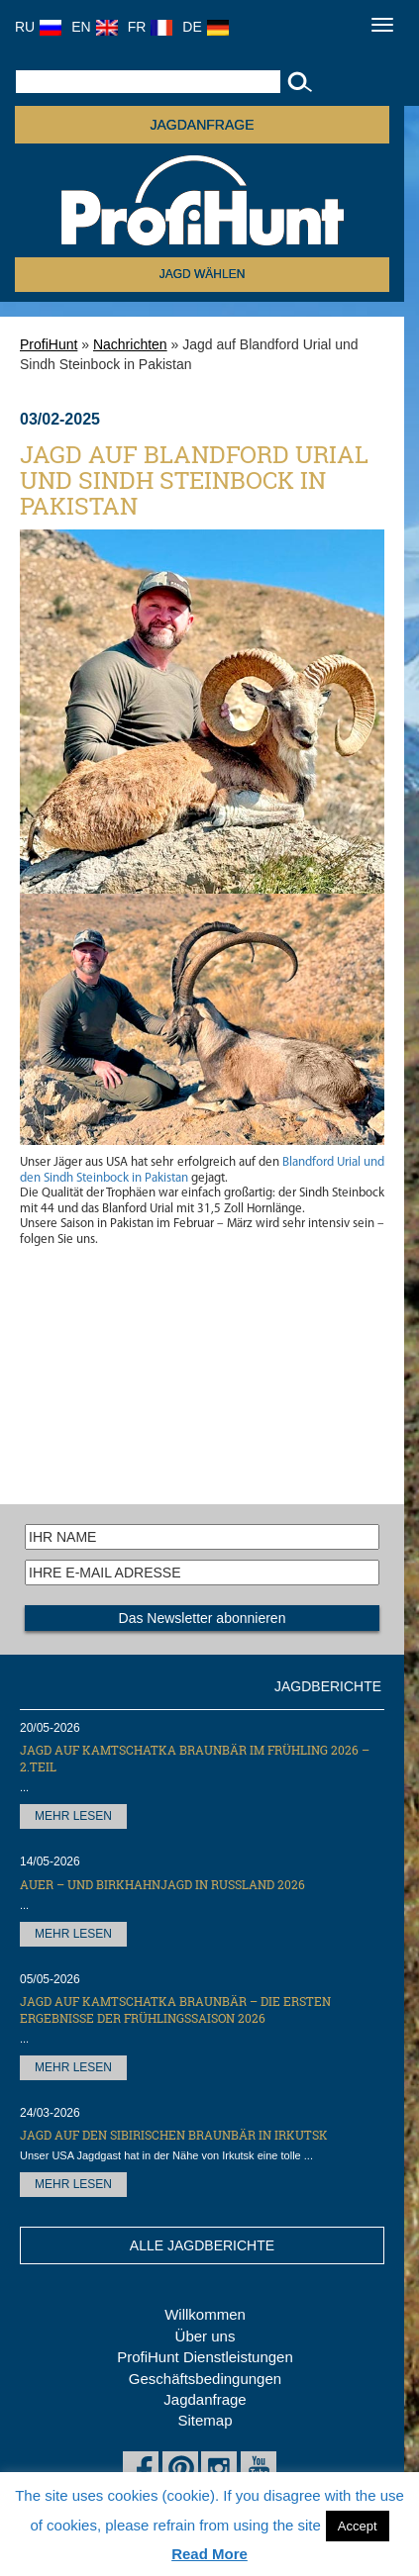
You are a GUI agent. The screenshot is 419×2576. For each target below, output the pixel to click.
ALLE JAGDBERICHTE (202, 2245)
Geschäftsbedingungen (205, 2378)
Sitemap (204, 2420)
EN (94, 27)
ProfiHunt (48, 344)
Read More (209, 2553)
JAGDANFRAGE (202, 125)
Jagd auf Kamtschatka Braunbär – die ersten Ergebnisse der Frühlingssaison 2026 (175, 2009)
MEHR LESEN (73, 1816)
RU (38, 27)
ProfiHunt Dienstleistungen (205, 2356)
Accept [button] (357, 2526)
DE (205, 27)
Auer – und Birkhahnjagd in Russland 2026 (162, 1884)
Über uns (205, 2336)
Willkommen (205, 2314)
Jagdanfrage (204, 2399)
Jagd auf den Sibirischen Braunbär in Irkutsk (174, 2135)
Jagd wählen (202, 274)
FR (150, 27)
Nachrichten (130, 344)
